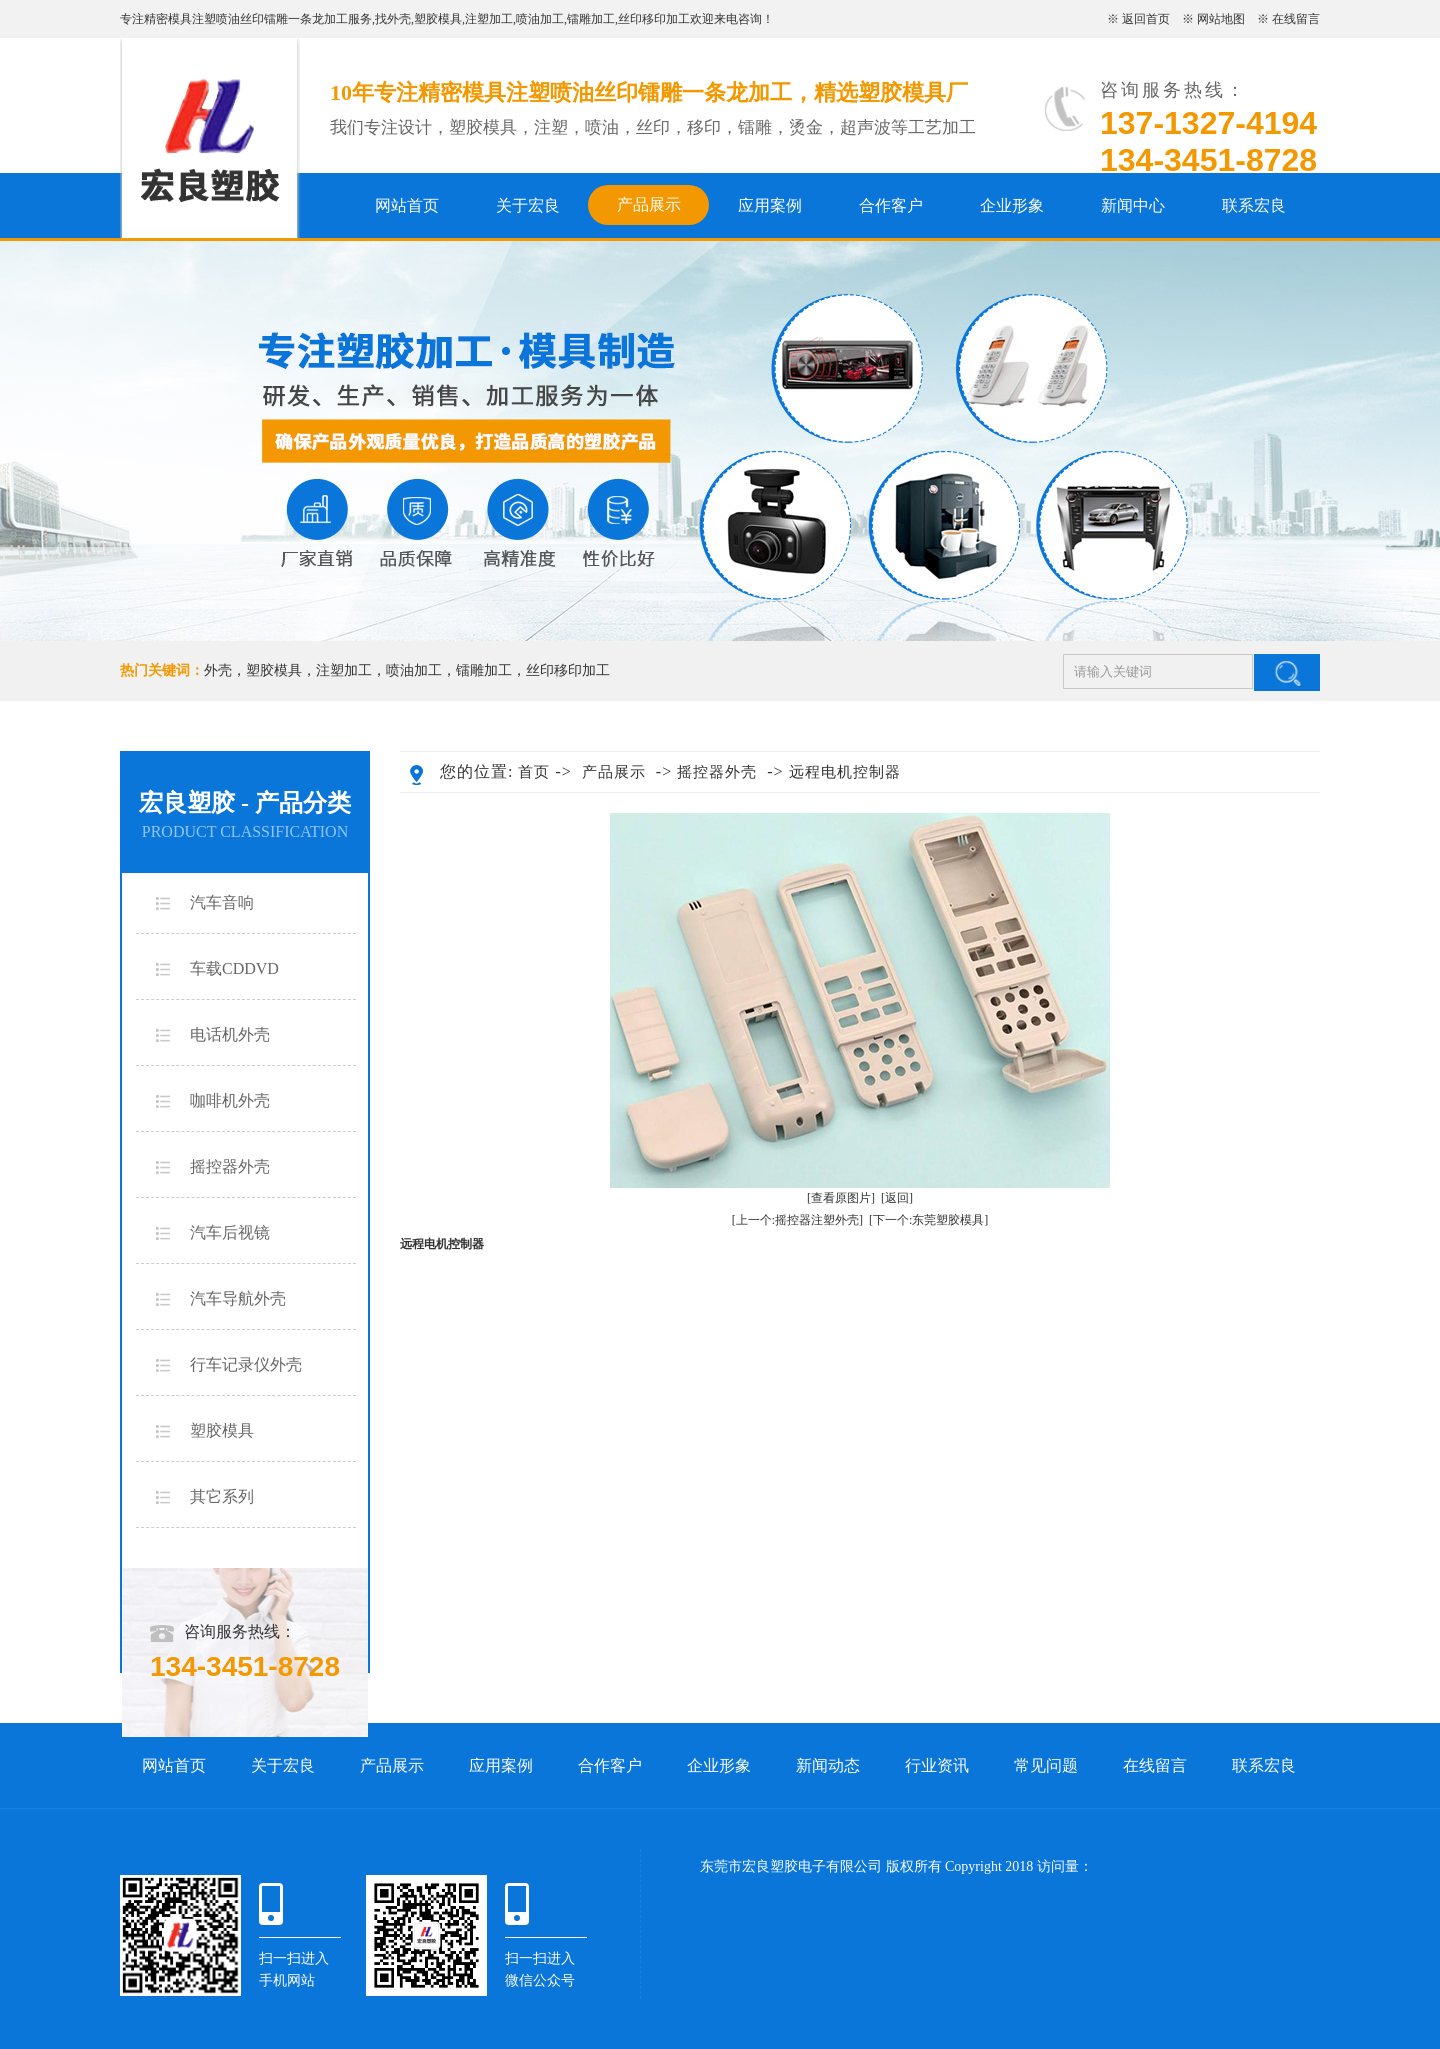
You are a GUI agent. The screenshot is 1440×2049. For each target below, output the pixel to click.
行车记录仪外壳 (246, 1364)
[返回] (897, 1198)
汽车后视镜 (230, 1232)
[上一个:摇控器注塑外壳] (797, 1220)
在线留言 (1296, 19)
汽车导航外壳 (238, 1298)
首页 (534, 772)
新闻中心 (1133, 205)
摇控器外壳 (230, 1166)
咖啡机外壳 (230, 1100)
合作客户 (891, 205)
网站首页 (407, 205)
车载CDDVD (234, 968)
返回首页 (1146, 19)
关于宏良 (528, 205)
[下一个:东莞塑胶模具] (928, 1220)
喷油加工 (540, 19)
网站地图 (1221, 19)
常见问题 (1046, 1765)
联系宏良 (1254, 205)
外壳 (399, 19)
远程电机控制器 (845, 772)
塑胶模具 (438, 19)
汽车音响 (222, 902)
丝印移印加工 (654, 19)
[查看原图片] (841, 1198)
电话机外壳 (230, 1034)
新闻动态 (828, 1765)
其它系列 (222, 1496)
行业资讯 (937, 1765)
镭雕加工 (591, 19)
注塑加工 (489, 19)
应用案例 (770, 205)
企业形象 (1012, 205)
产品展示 (649, 204)
